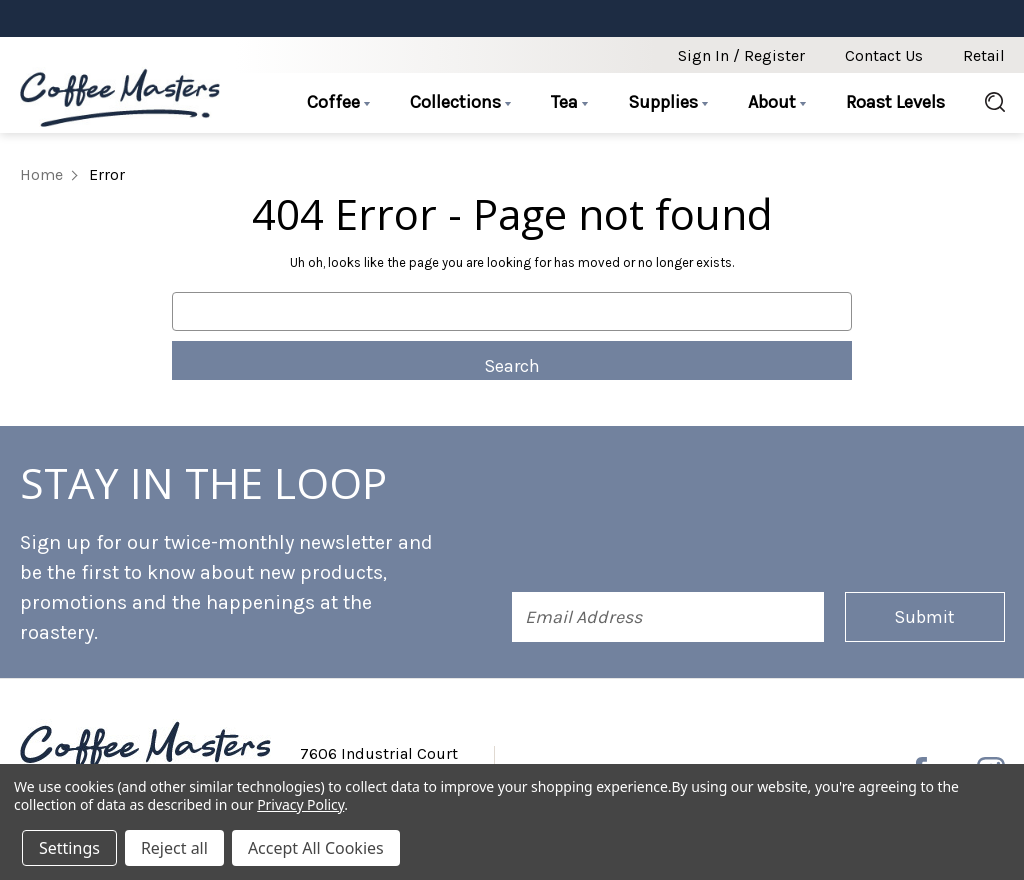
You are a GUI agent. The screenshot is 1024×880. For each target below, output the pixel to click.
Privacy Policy (300, 804)
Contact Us (884, 55)
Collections (460, 102)
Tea (569, 102)
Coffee (338, 102)
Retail (984, 55)
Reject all (174, 848)
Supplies (668, 102)
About (777, 102)
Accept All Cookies (316, 848)
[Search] (985, 103)
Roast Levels (895, 102)
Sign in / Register (741, 55)
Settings (69, 848)
